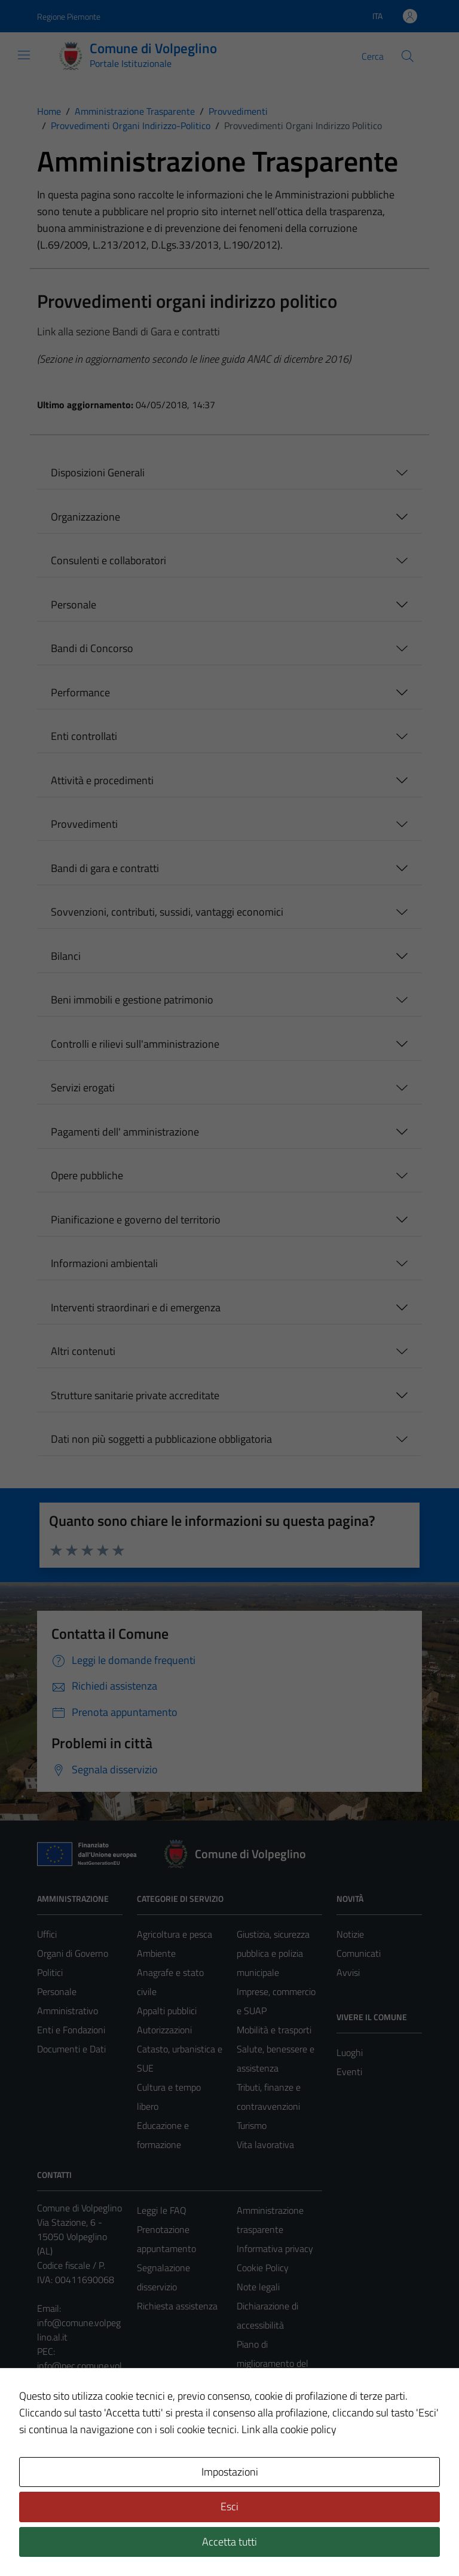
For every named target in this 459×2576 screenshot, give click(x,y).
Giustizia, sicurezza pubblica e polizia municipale (273, 1953)
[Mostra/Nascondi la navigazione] (24, 55)
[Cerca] (407, 56)
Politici (50, 1972)
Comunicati (358, 1953)
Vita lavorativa (265, 2144)
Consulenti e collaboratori (108, 560)
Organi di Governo (72, 1953)
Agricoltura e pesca (174, 1934)
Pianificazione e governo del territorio (136, 1219)
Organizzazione (85, 517)
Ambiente (156, 1953)
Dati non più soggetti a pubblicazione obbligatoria (161, 1439)
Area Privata (61, 2466)
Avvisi (348, 1972)
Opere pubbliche (87, 1175)
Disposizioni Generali (98, 472)
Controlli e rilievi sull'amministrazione (135, 1044)
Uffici (47, 1934)
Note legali (258, 2287)
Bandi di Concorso (92, 648)
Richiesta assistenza (177, 2306)
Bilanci (66, 956)
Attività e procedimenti (102, 780)
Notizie (350, 1934)
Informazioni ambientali (104, 1263)
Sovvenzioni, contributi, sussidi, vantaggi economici (167, 912)
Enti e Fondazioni (71, 2030)
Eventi (349, 2071)
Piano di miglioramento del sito (272, 2363)
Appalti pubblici (167, 2010)
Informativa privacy (275, 2248)
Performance (80, 692)
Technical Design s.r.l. (118, 2541)
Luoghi (349, 2052)
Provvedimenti (84, 824)
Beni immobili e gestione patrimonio (132, 1000)
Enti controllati (84, 736)
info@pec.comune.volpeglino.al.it (79, 2372)
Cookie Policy (263, 2267)
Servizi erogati (83, 1087)
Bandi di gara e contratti (105, 868)
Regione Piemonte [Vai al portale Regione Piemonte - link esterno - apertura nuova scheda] (68, 16)
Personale (73, 604)
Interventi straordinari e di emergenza (136, 1307)
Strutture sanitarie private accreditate (135, 1395)
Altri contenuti (83, 1351)
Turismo (252, 2125)
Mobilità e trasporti (274, 2030)
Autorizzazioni (164, 2030)
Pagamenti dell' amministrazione (125, 1132)
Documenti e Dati (71, 2049)
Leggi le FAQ (161, 2210)
